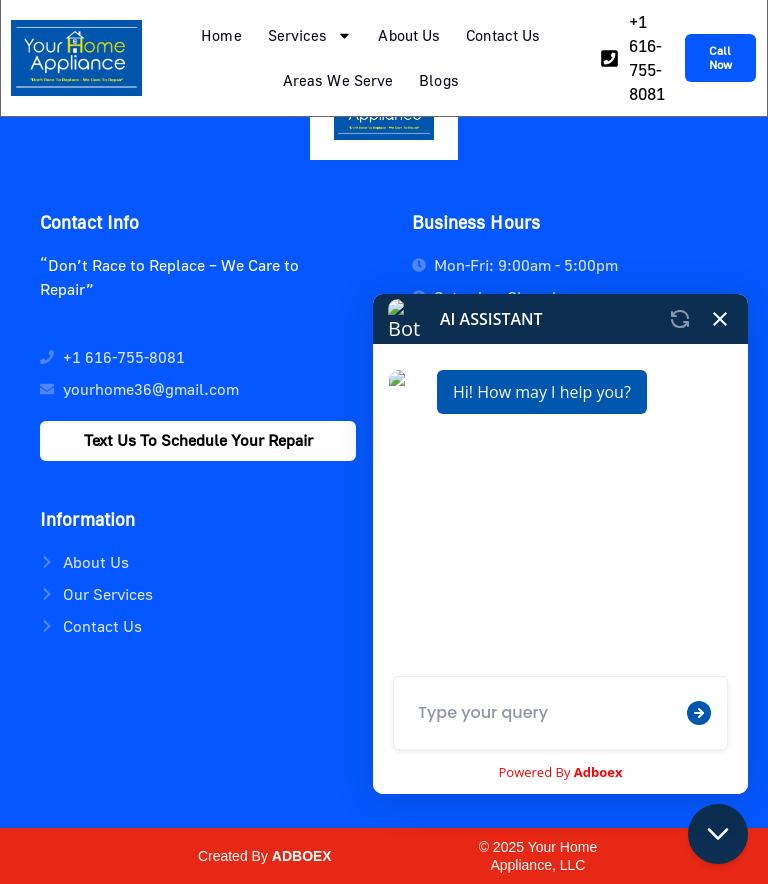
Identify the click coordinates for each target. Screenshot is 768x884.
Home (221, 35)
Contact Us (503, 35)
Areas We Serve (338, 80)
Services (310, 35)
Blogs (439, 80)
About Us (409, 35)
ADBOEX (302, 856)
